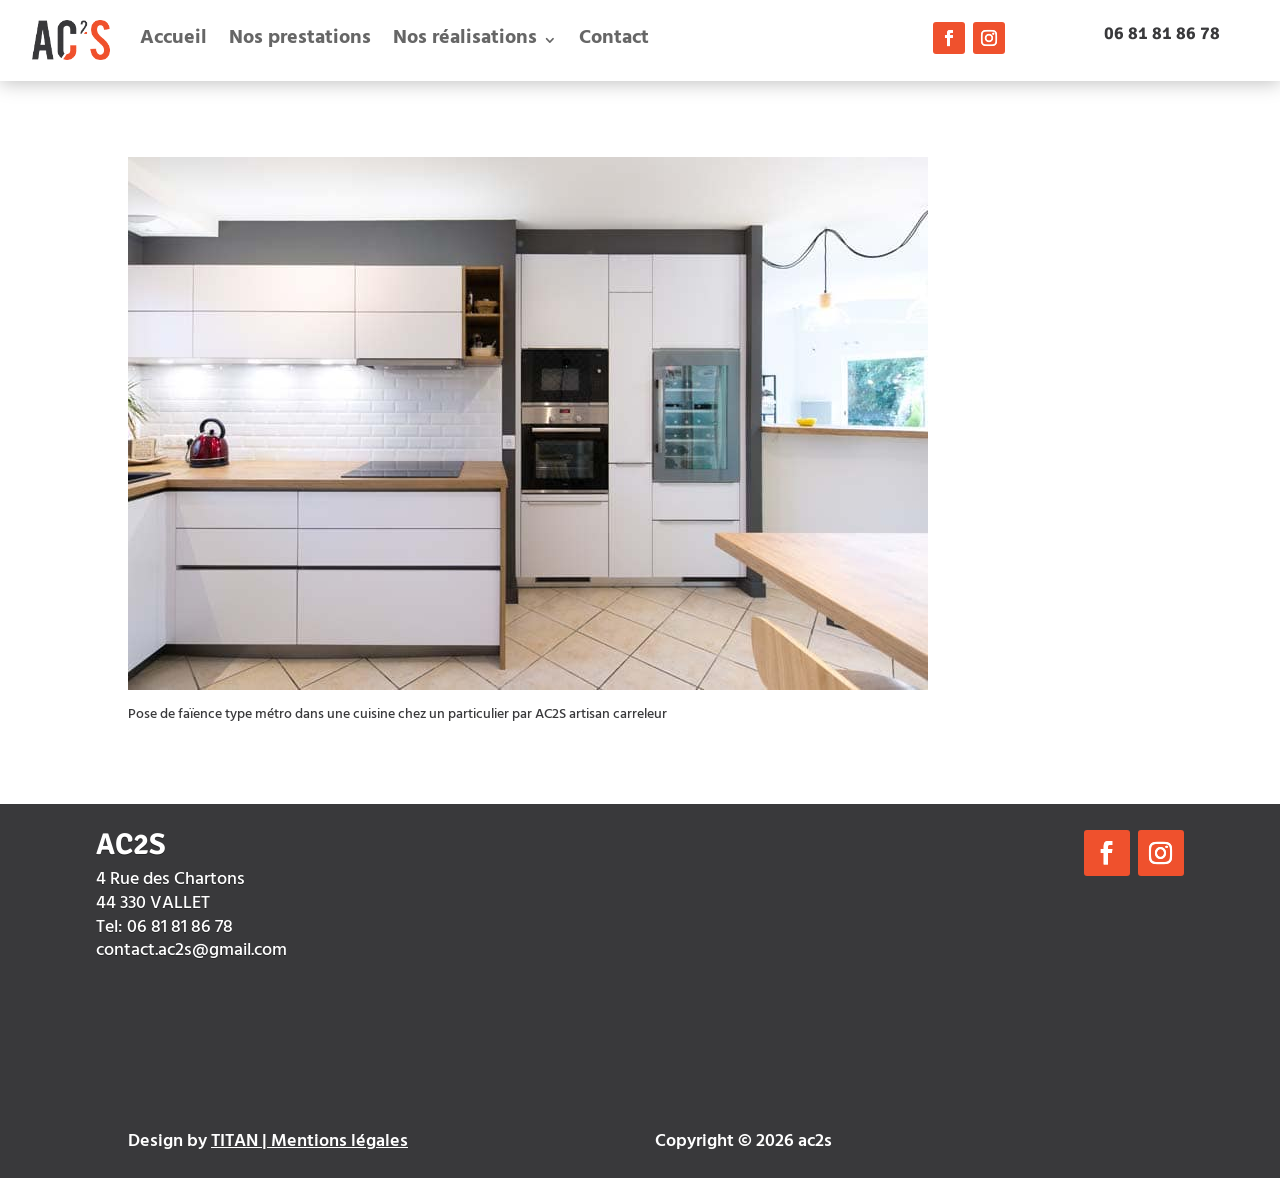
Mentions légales (339, 1143)
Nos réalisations (465, 39)
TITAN (234, 1143)
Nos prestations (300, 39)
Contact (614, 39)
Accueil (173, 39)
